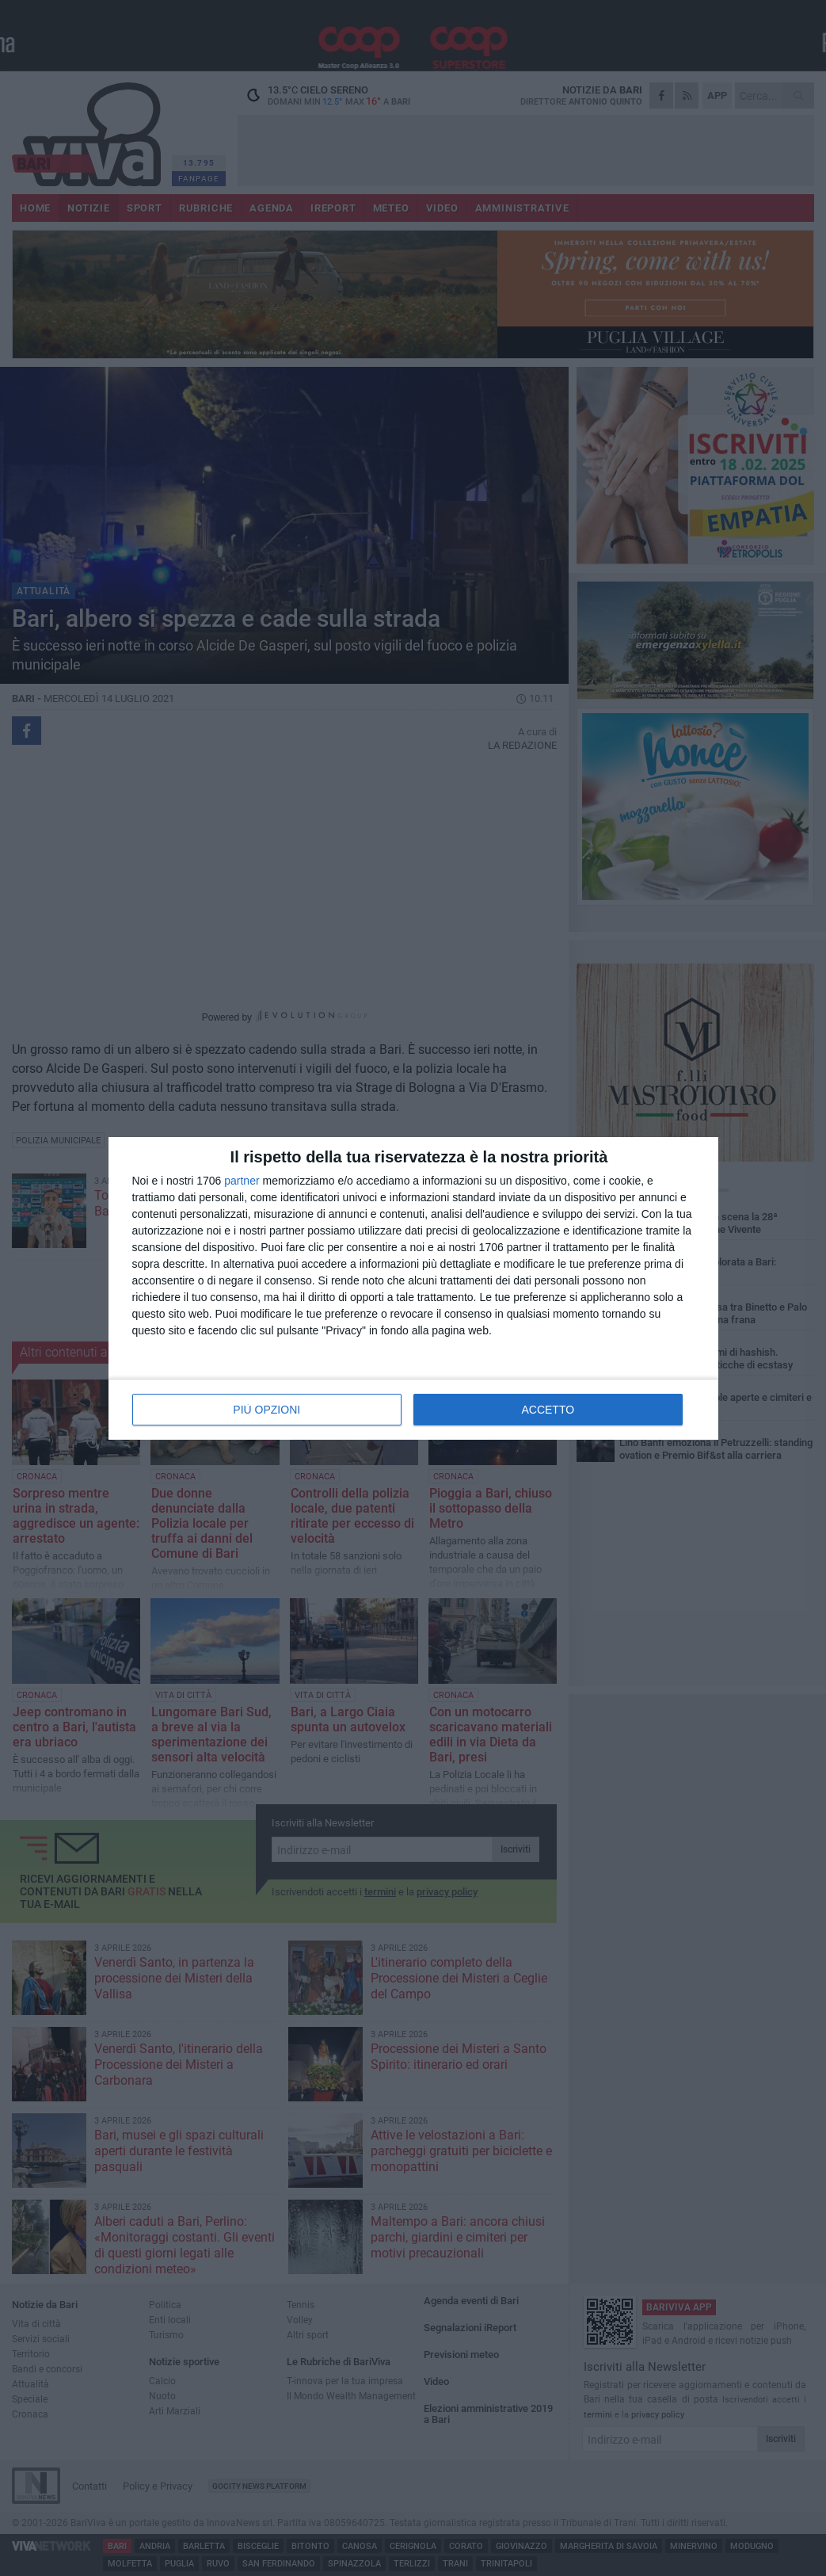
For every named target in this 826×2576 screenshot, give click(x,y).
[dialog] (413, 1288)
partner (241, 1180)
